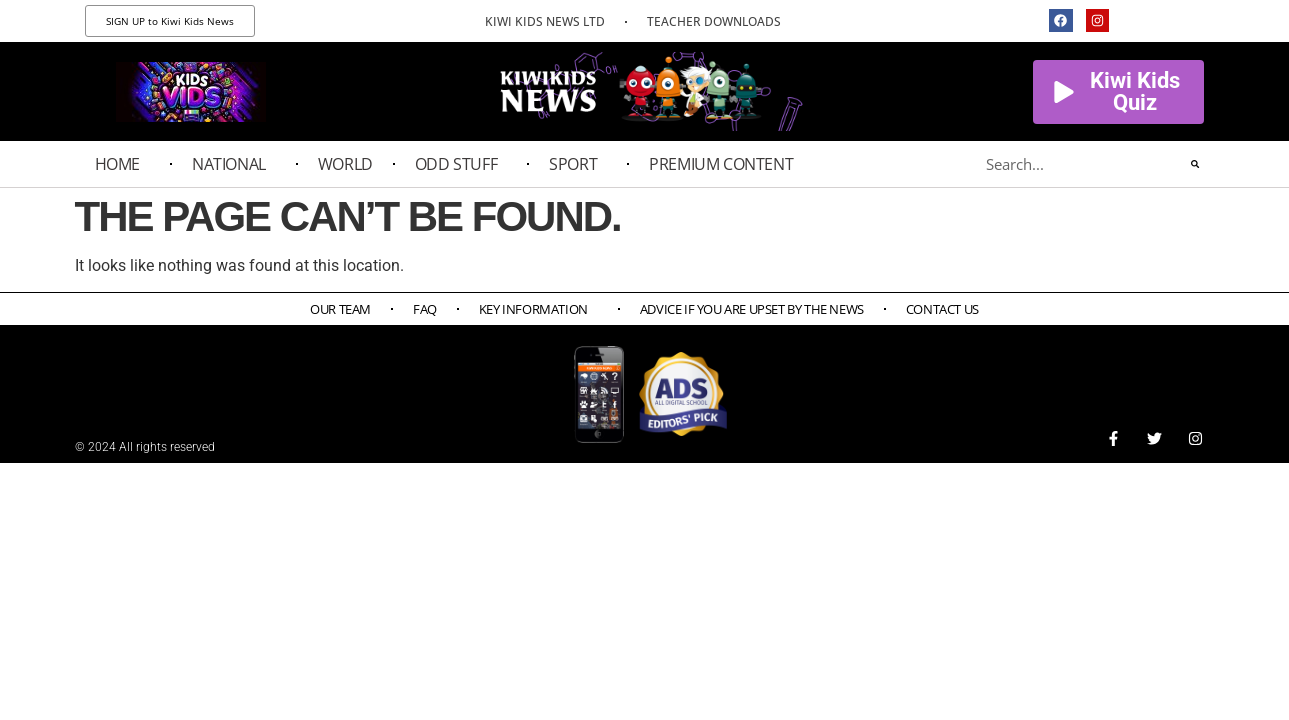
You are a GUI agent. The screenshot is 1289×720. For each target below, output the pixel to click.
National (234, 164)
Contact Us (942, 309)
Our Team (340, 309)
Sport (578, 164)
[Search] (1195, 164)
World (345, 164)
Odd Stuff (461, 164)
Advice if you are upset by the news (752, 309)
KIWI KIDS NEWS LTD (545, 21)
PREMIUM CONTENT (726, 164)
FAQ (425, 309)
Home (122, 164)
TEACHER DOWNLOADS (714, 21)
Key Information (538, 309)
